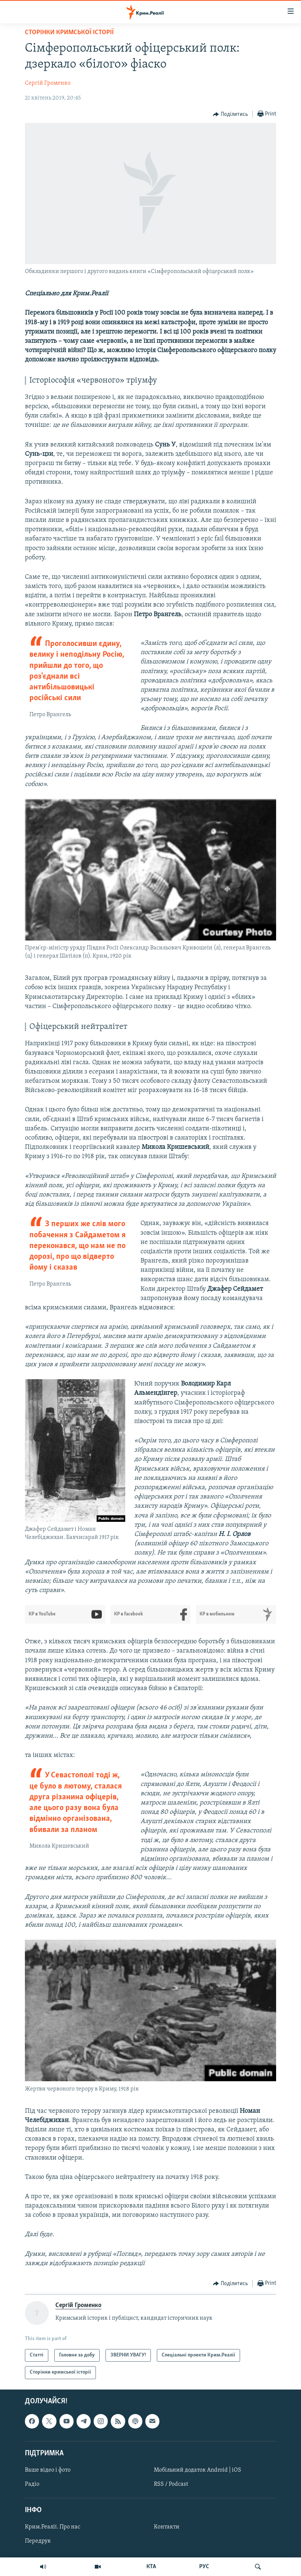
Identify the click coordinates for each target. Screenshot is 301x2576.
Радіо (32, 2484)
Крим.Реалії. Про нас (52, 2527)
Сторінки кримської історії (69, 32)
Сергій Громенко (48, 83)
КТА (151, 2567)
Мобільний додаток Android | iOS (197, 2470)
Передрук (38, 2541)
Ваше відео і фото (48, 2470)
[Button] (230, 114)
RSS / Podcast (171, 2484)
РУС (204, 2567)
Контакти (166, 2527)
